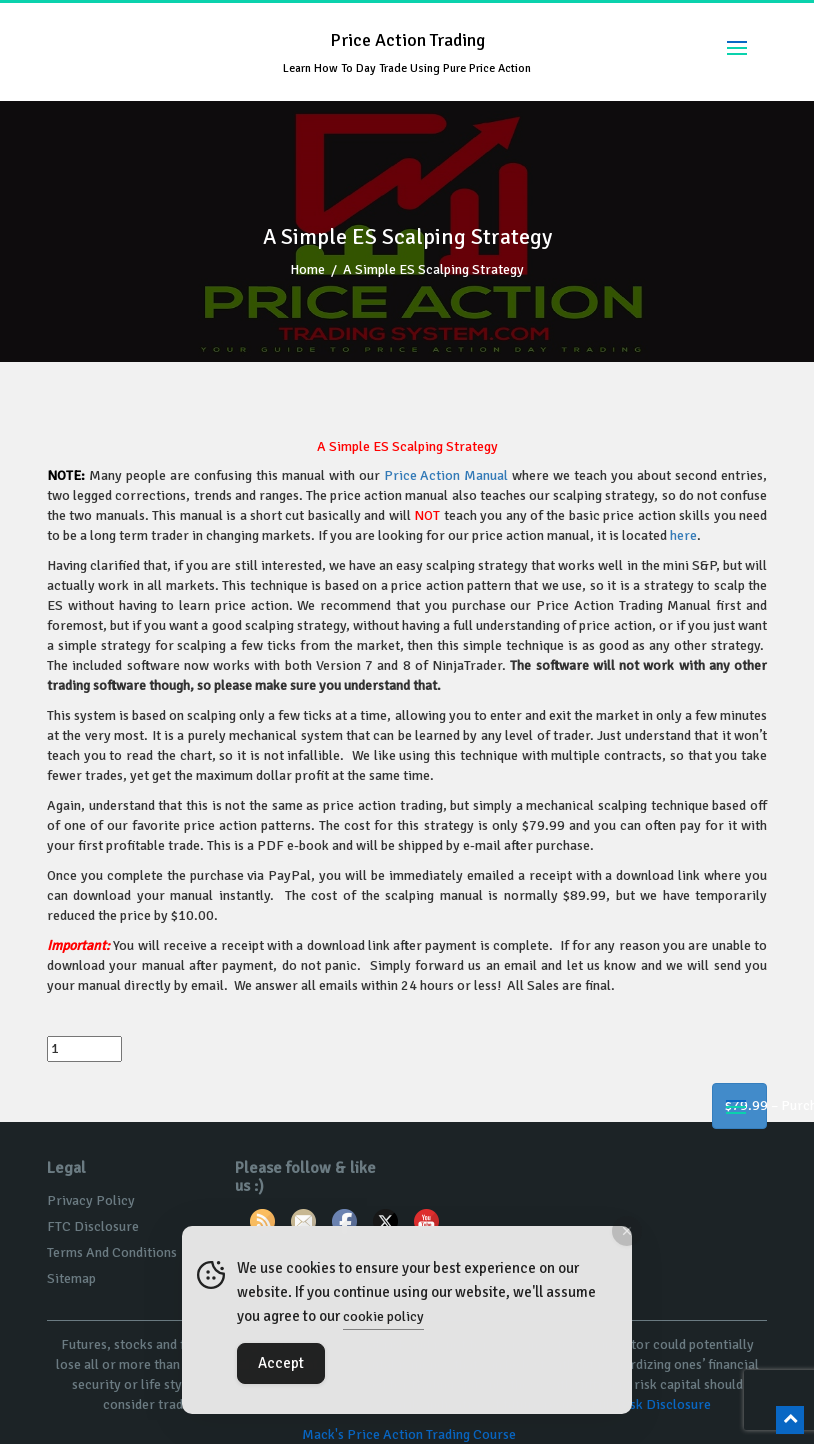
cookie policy (383, 1316)
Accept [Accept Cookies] (281, 1363)
